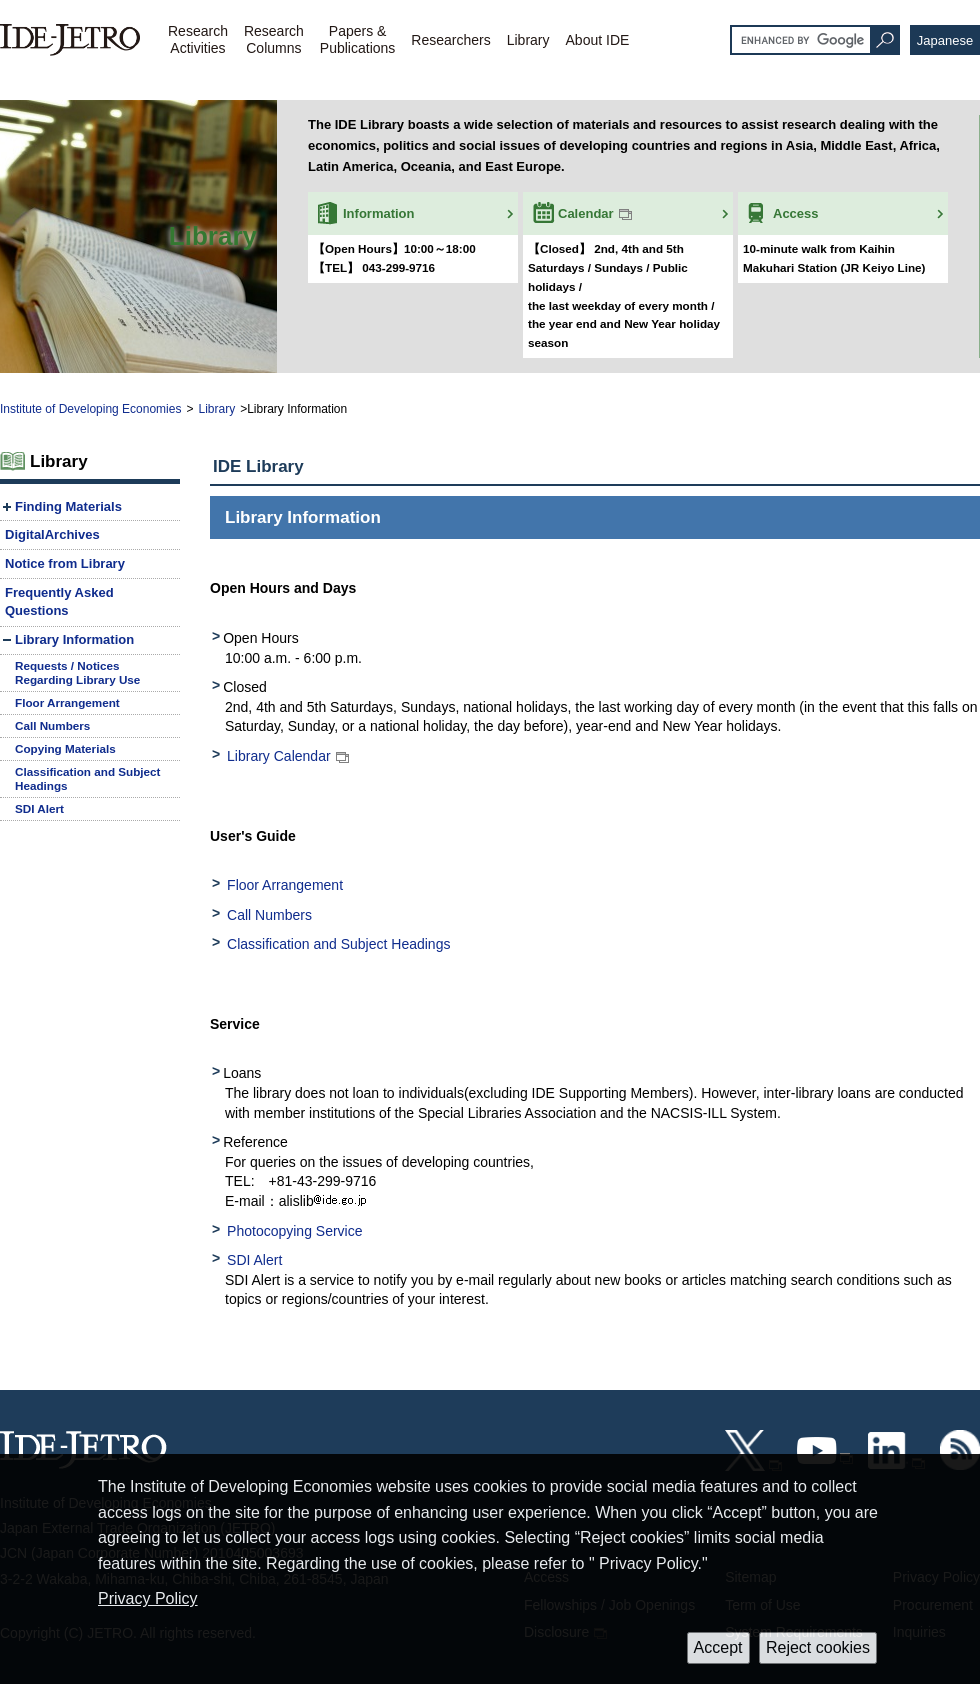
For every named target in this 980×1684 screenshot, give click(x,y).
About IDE (598, 40)
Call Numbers (269, 915)
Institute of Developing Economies (90, 409)
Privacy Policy (148, 1598)
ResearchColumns (274, 39)
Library (528, 40)
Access (796, 213)
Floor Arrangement (285, 885)
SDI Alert (254, 1260)
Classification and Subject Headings (338, 944)
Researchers (450, 40)
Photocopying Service (294, 1231)
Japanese (945, 40)
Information (379, 213)
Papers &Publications (358, 39)
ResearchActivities (198, 39)
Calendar (586, 213)
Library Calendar (279, 756)
